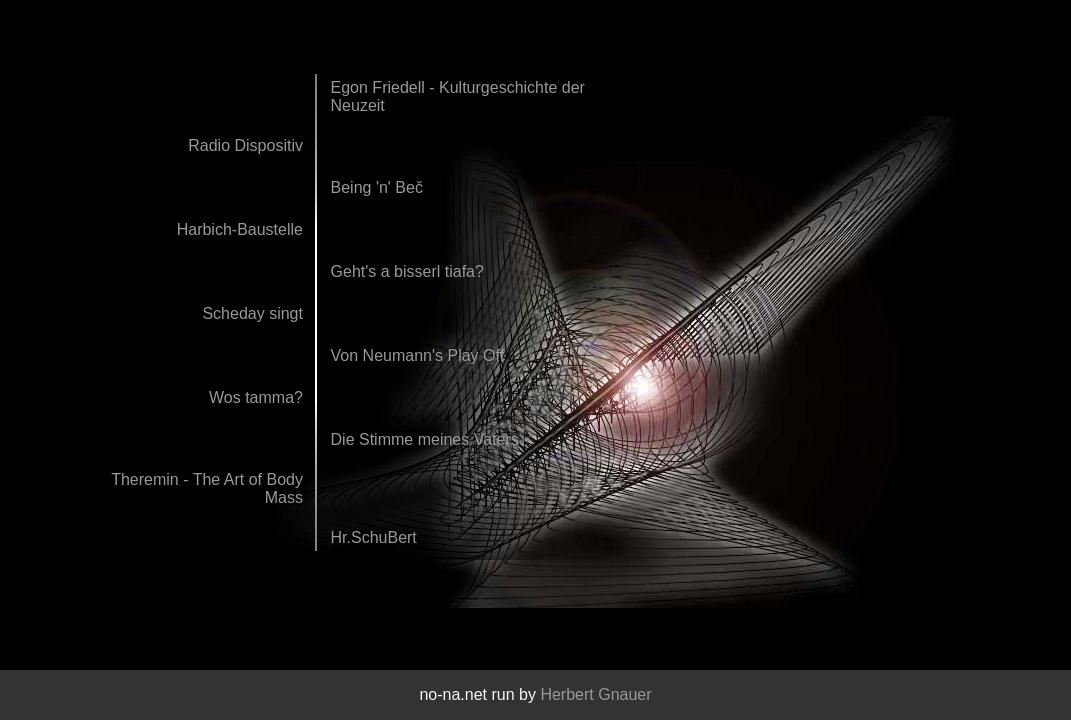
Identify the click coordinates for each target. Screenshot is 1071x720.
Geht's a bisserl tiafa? (407, 271)
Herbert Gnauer (595, 694)
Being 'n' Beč (377, 187)
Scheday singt (252, 313)
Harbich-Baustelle (240, 229)
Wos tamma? (256, 397)
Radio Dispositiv (245, 145)
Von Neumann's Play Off (418, 355)
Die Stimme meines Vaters (425, 439)
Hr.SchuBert (374, 537)
